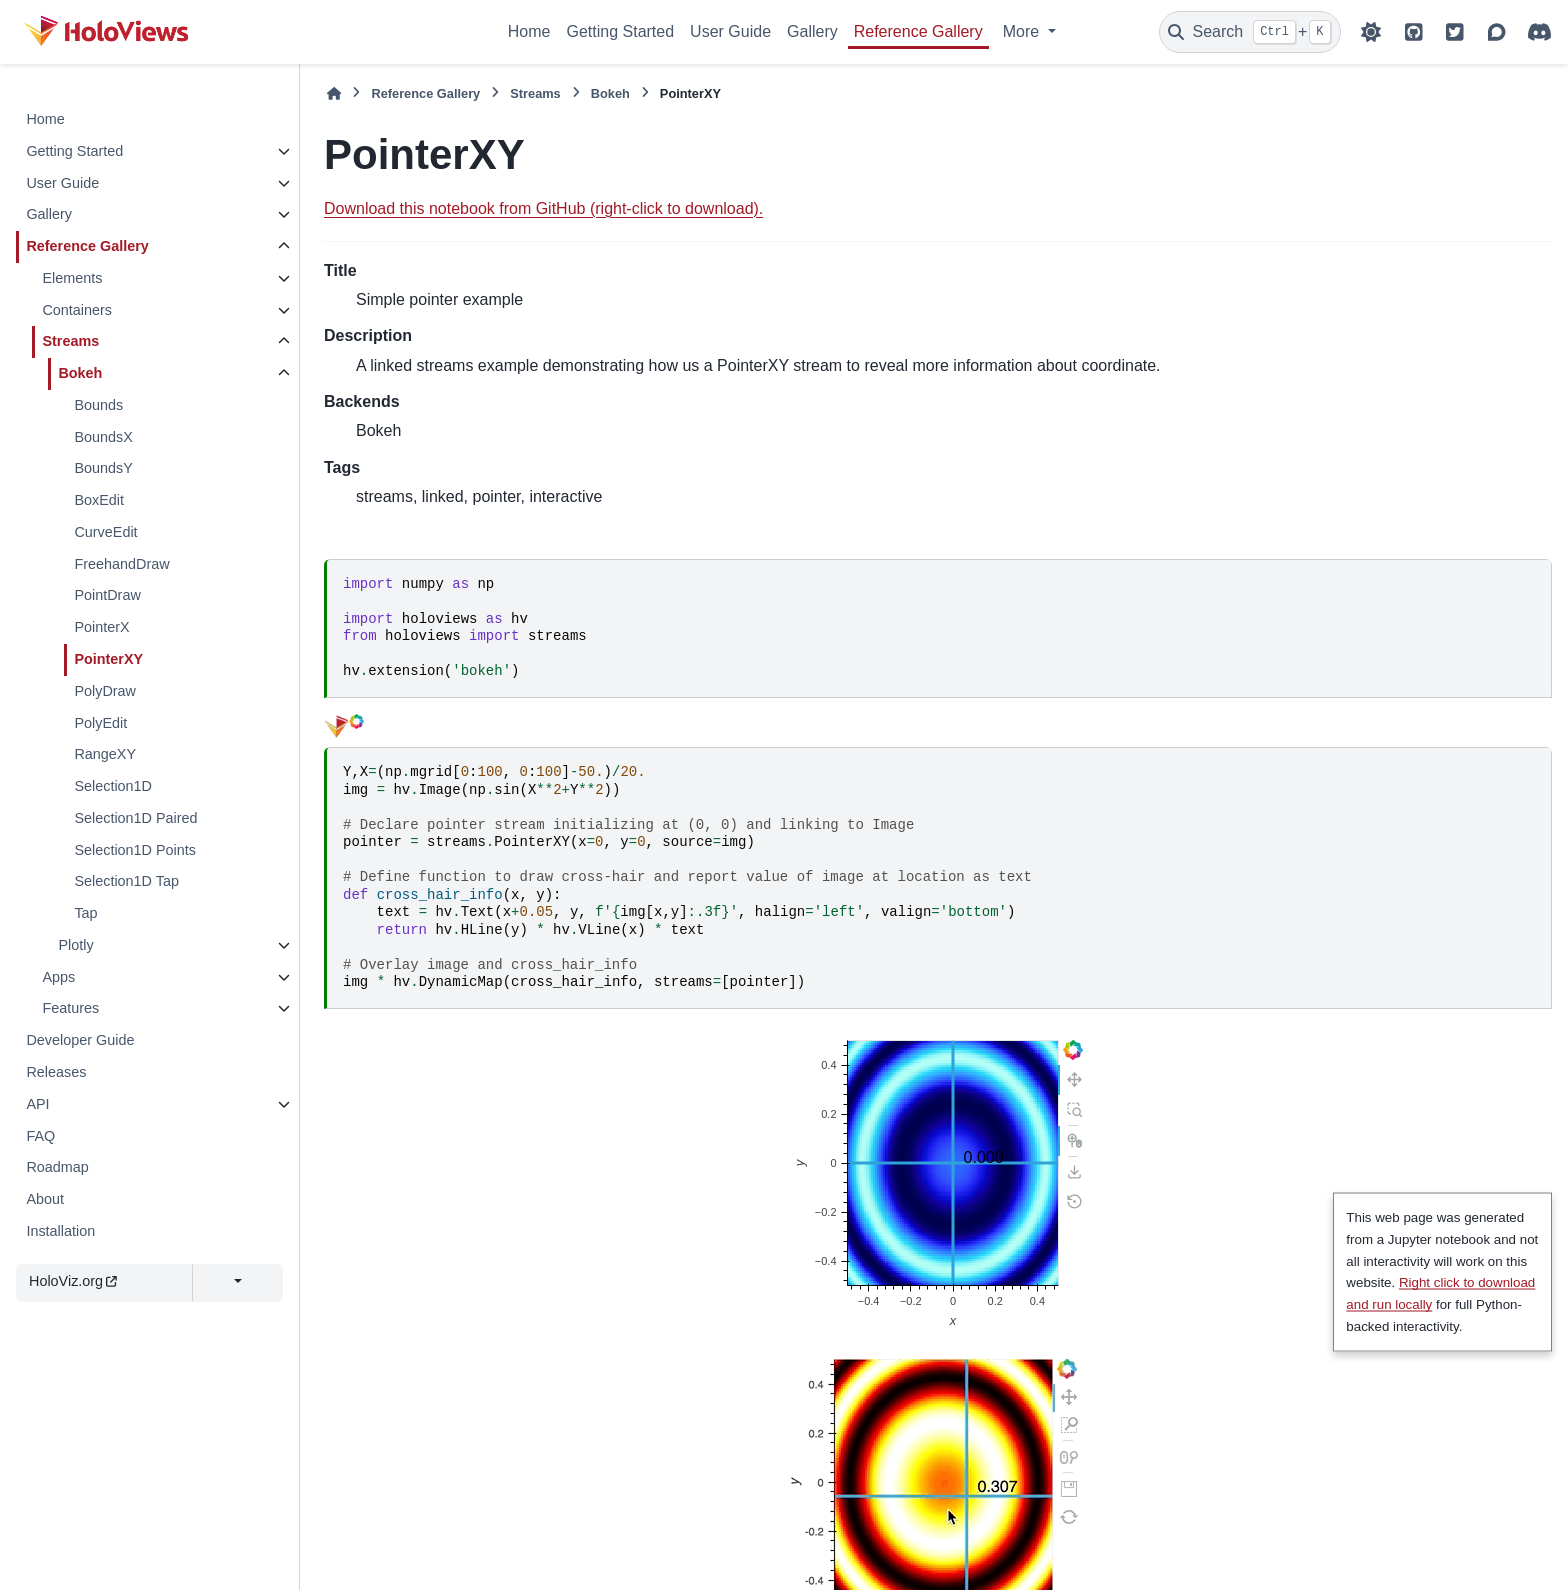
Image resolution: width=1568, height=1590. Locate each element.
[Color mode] (1371, 32)
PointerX (101, 627)
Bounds (98, 405)
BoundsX (103, 437)
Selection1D (113, 786)
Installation (60, 1231)
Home (529, 31)
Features (70, 1008)
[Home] (334, 93)
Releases (56, 1072)
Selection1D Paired (135, 818)
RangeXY (105, 754)
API (37, 1104)
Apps (58, 977)
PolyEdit (100, 723)
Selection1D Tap (126, 881)
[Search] (1250, 32)
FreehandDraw (121, 564)
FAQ (40, 1136)
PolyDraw (105, 691)
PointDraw (107, 595)
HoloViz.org (73, 1281)
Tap (85, 913)
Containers (77, 310)
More (1023, 31)
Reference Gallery (918, 31)
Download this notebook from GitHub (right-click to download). (543, 208)
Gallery (812, 31)
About (45, 1199)
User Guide (730, 31)
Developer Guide (80, 1040)
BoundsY (103, 468)
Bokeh (80, 373)
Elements (72, 278)
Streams (70, 341)
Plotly (75, 945)
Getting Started (620, 31)
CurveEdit (105, 532)
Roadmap (57, 1167)
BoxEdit (99, 500)
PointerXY (108, 659)
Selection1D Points (135, 850)
